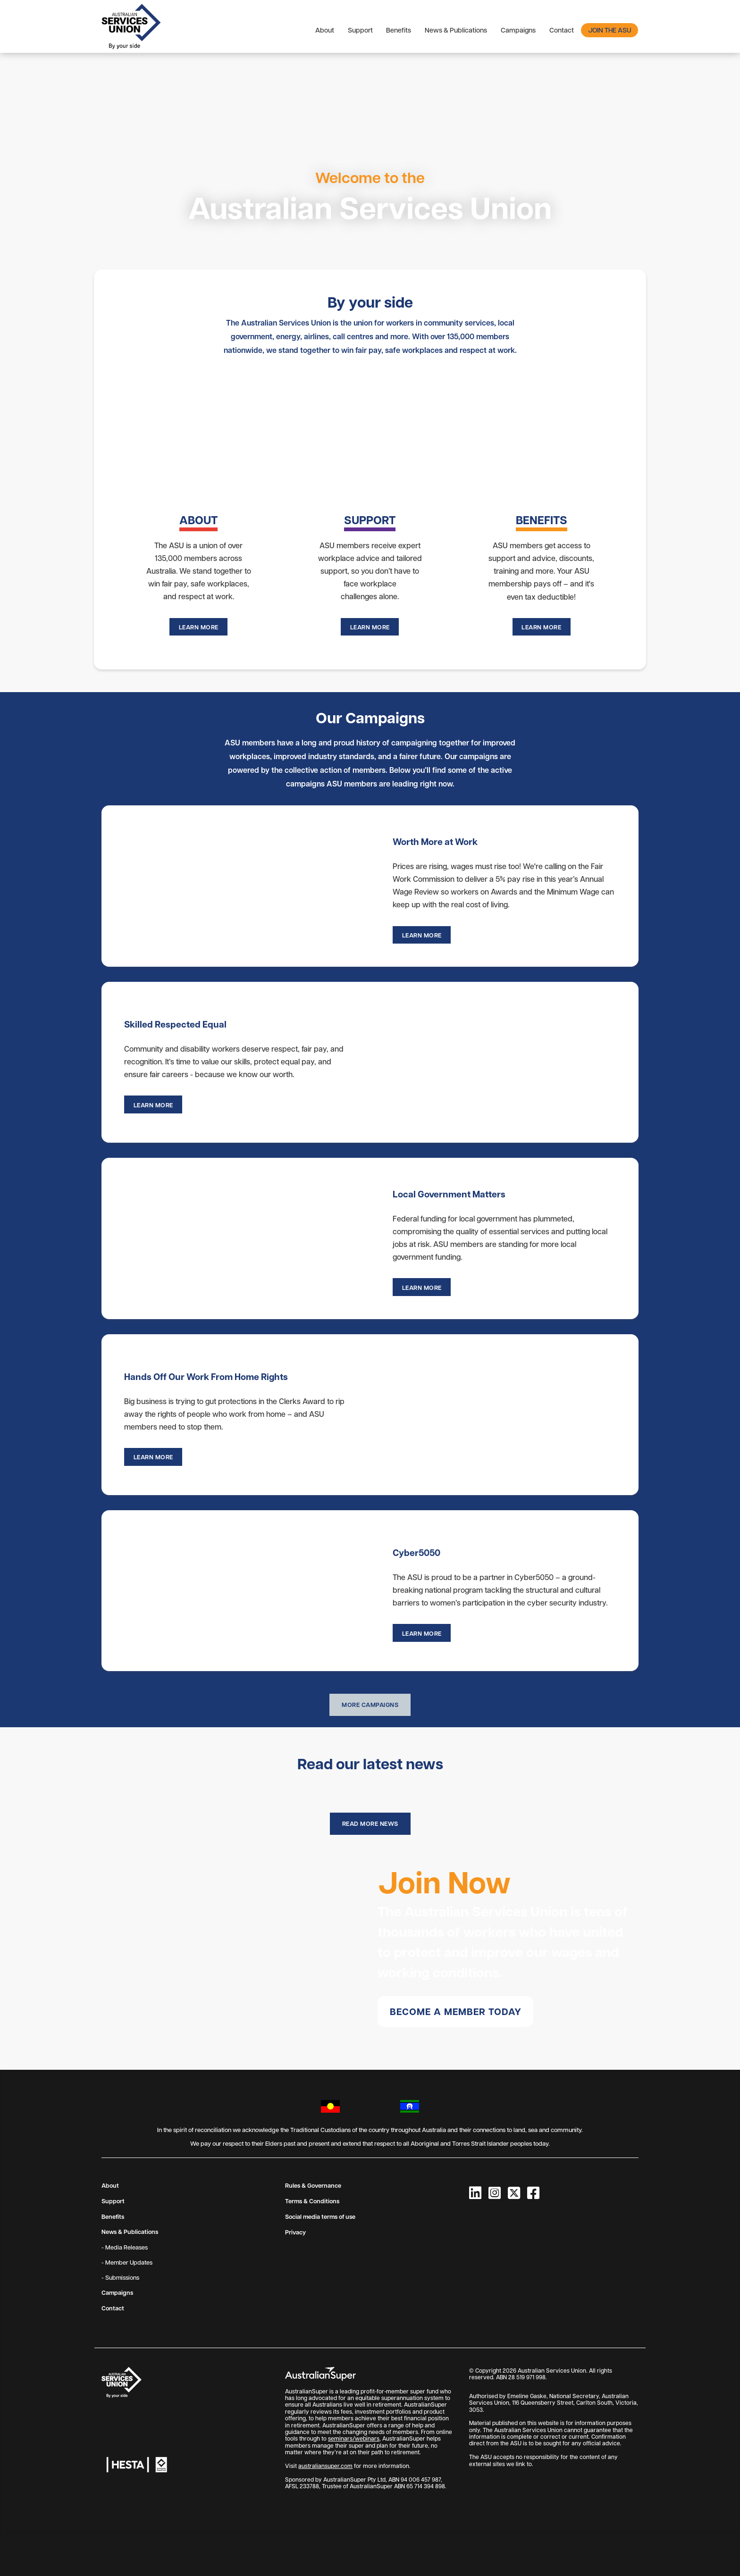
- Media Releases (124, 2246)
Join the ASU (609, 29)
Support (360, 29)
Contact (561, 29)
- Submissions (120, 2276)
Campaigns (518, 29)
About (324, 29)
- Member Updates (126, 2261)
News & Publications (456, 29)
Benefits (398, 29)
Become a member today (455, 2011)
